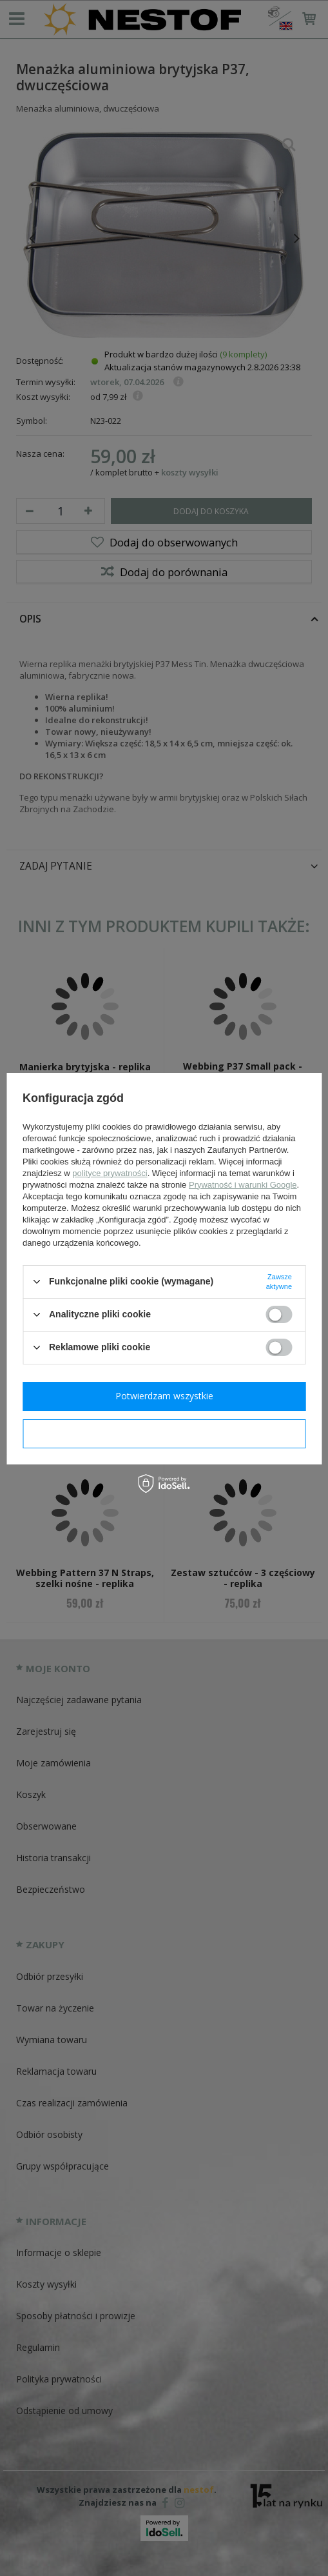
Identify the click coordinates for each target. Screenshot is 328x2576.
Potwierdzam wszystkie (164, 1396)
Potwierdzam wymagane (164, 1433)
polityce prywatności (109, 1173)
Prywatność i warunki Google (243, 1185)
